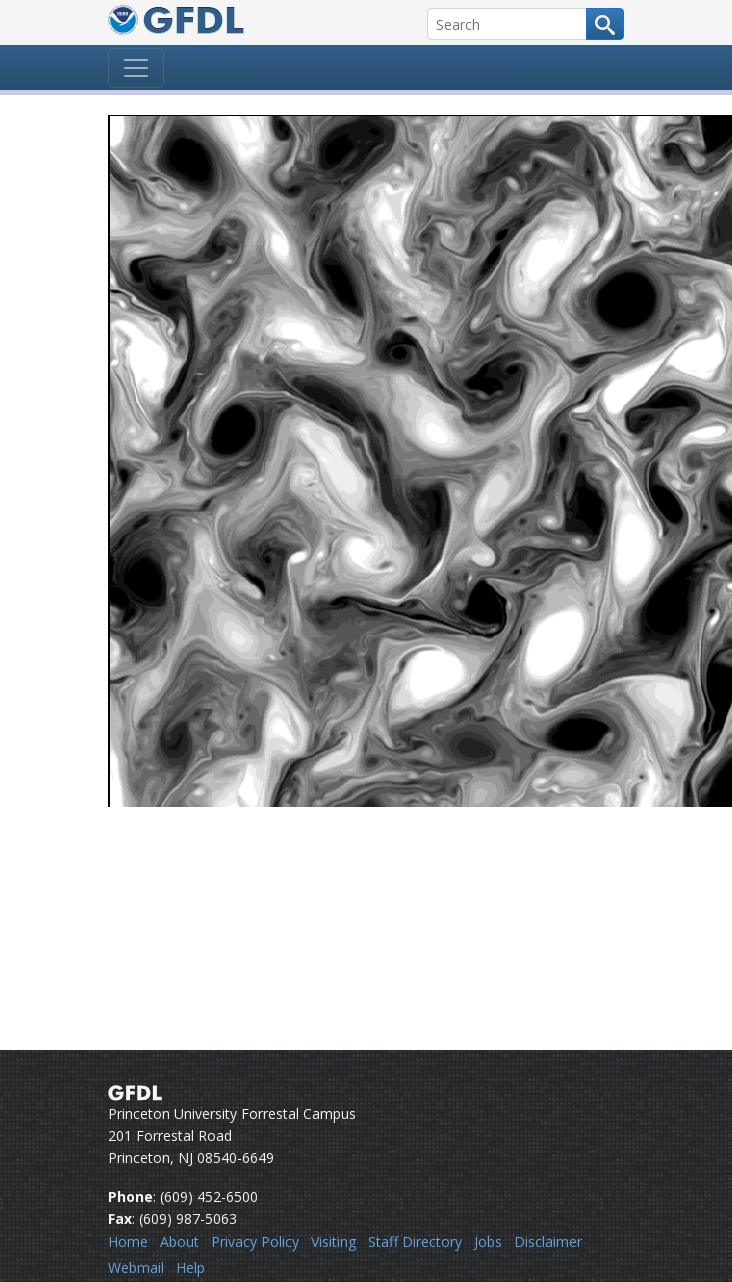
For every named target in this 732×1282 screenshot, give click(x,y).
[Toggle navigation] (136, 68)
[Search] (507, 24)
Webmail (136, 1267)
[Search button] (605, 24)
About (179, 1241)
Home (128, 1241)
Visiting (333, 1241)
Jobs (488, 1241)
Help (190, 1267)
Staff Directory (415, 1241)
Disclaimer (548, 1241)
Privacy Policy (255, 1241)
